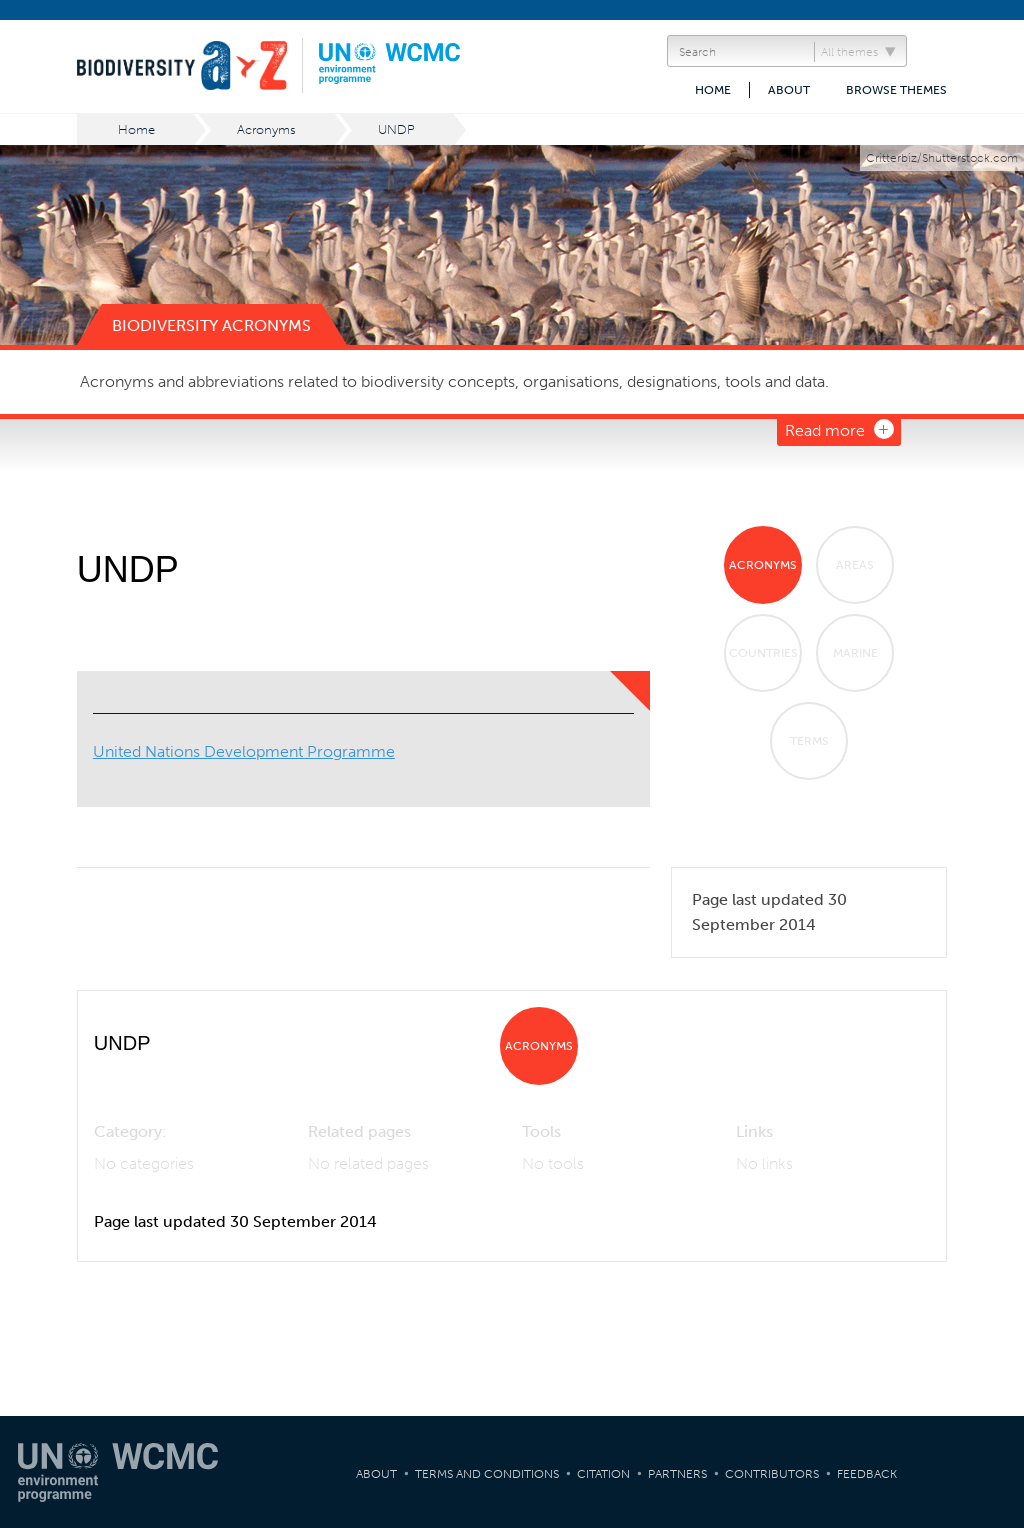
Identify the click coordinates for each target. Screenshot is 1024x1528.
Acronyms (266, 129)
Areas (855, 565)
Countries (763, 653)
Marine (855, 653)
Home (713, 90)
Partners (677, 1474)
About (789, 90)
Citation (603, 1474)
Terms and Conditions (487, 1474)
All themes (849, 52)
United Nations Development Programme (244, 751)
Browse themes (896, 90)
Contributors (772, 1474)
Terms (809, 741)
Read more (825, 430)
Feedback (867, 1474)
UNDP (396, 129)
